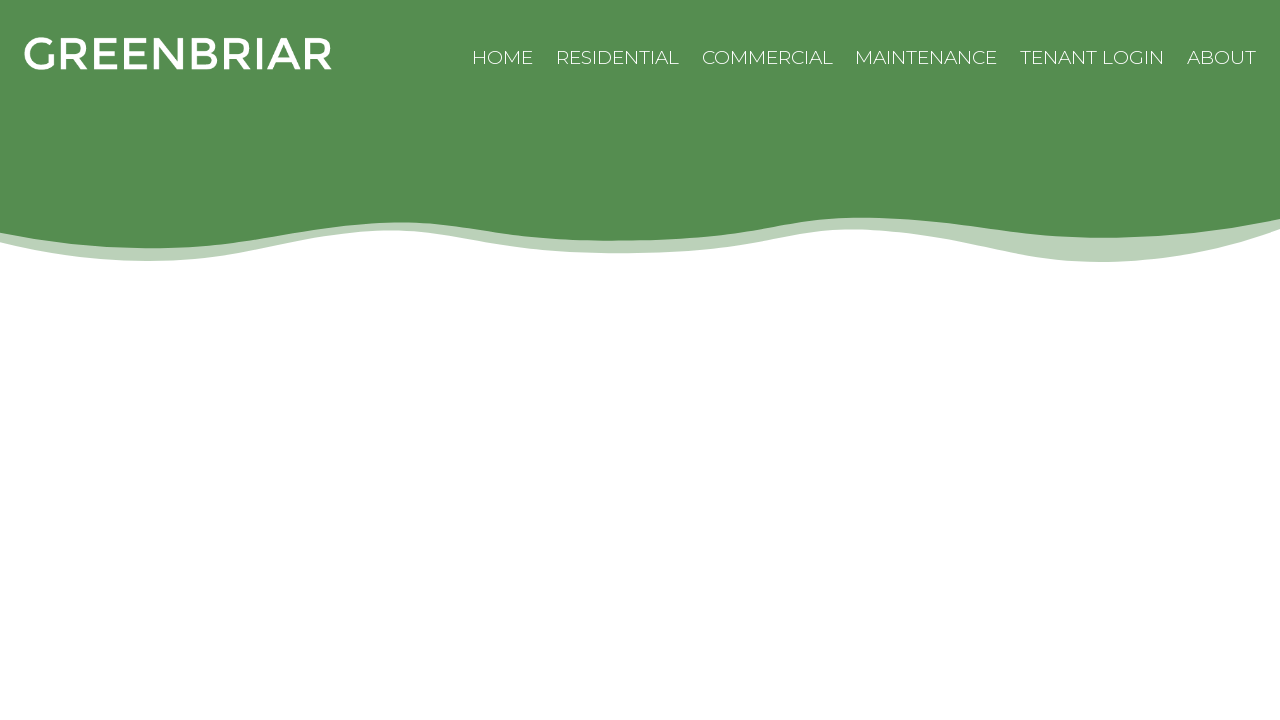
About (1221, 57)
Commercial (767, 57)
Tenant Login (1092, 57)
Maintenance (926, 57)
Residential (617, 57)
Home (502, 57)
